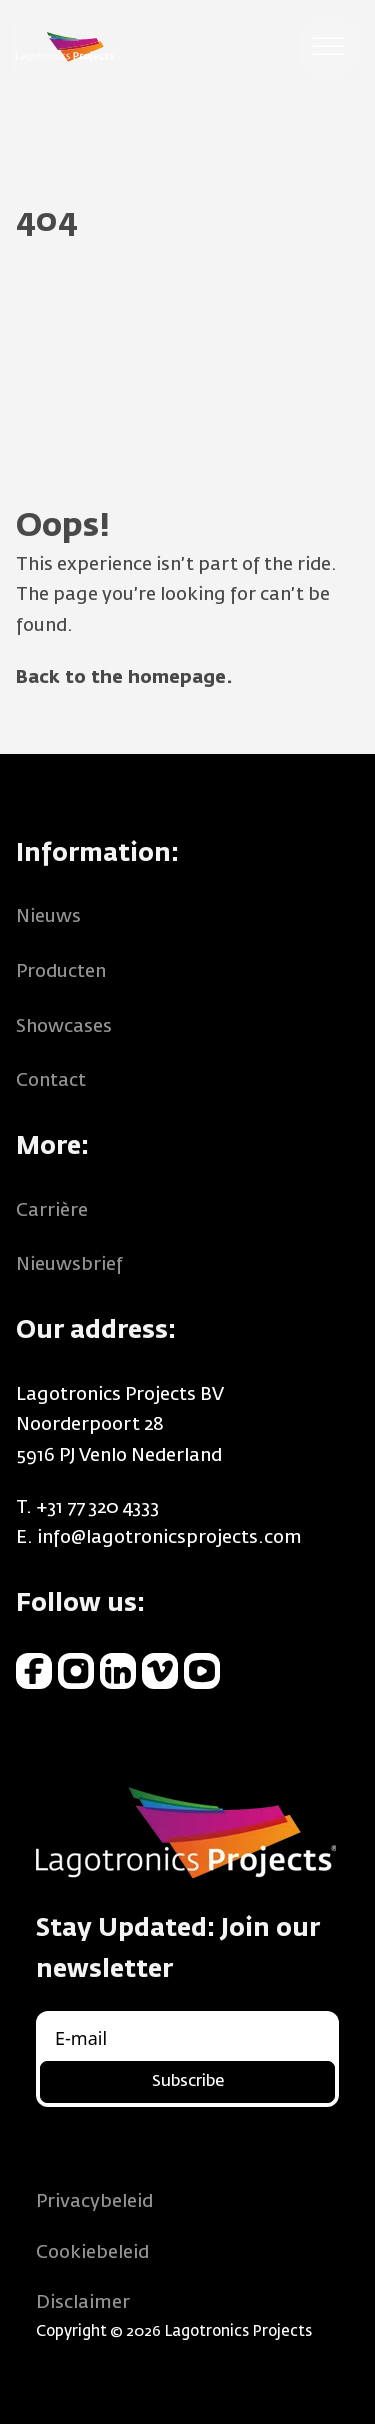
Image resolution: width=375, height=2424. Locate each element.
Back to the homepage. (124, 678)
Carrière (52, 1211)
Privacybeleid (94, 2202)
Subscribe (188, 2082)
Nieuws (48, 917)
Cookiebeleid (92, 2253)
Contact (51, 1081)
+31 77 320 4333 (97, 1508)
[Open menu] (329, 47)
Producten (61, 972)
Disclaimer (83, 2303)
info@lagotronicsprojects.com (169, 1538)
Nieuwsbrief (69, 1265)
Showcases (64, 1027)
